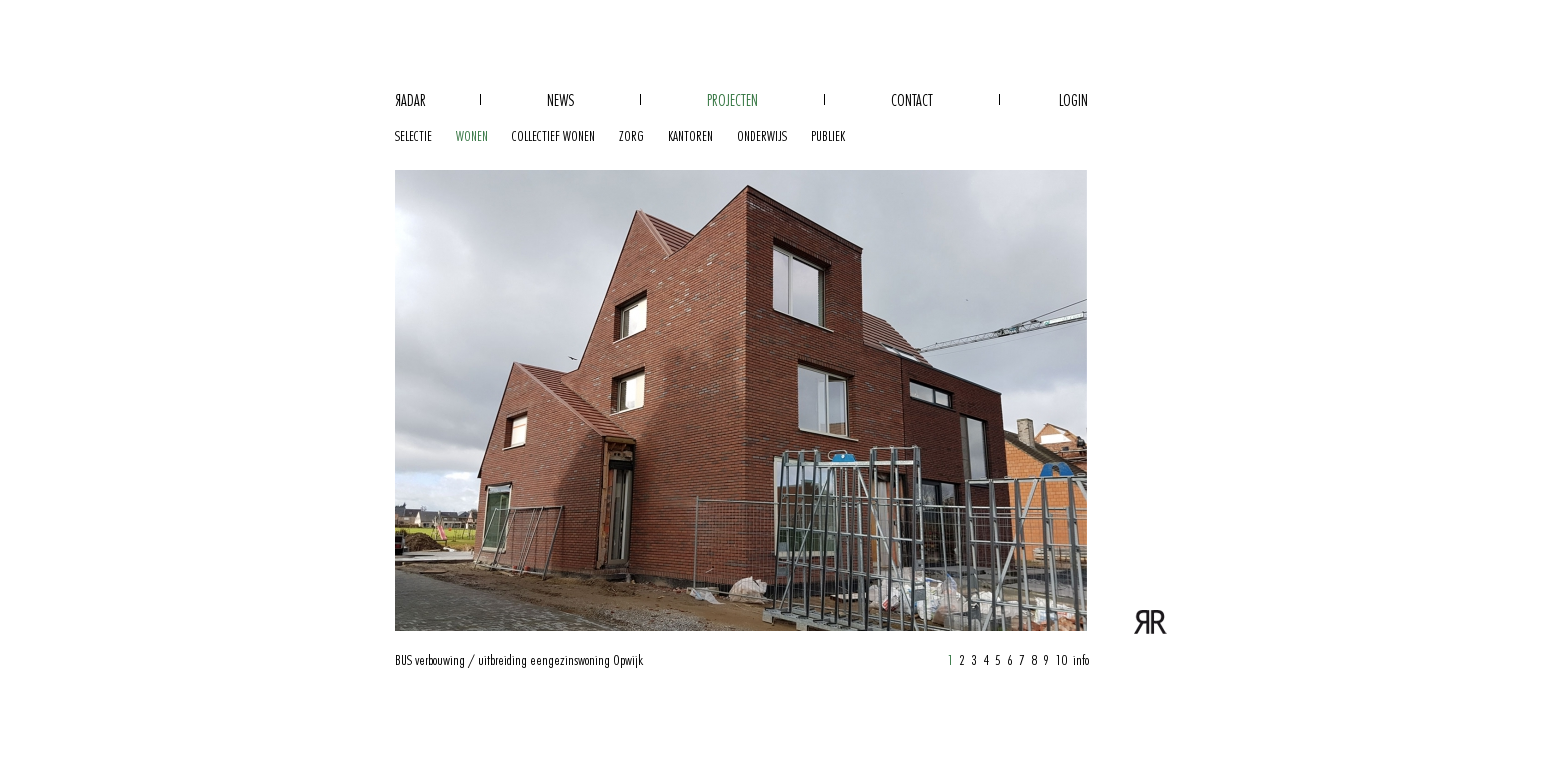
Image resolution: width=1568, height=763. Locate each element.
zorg (631, 136)
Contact (912, 101)
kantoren (690, 136)
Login (1073, 101)
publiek (828, 136)
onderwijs (762, 136)
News (560, 101)
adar (410, 101)
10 (1061, 660)
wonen (472, 136)
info (1081, 660)
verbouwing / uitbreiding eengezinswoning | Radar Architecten (1151, 620)
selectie (413, 136)
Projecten (732, 101)
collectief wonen (553, 136)
